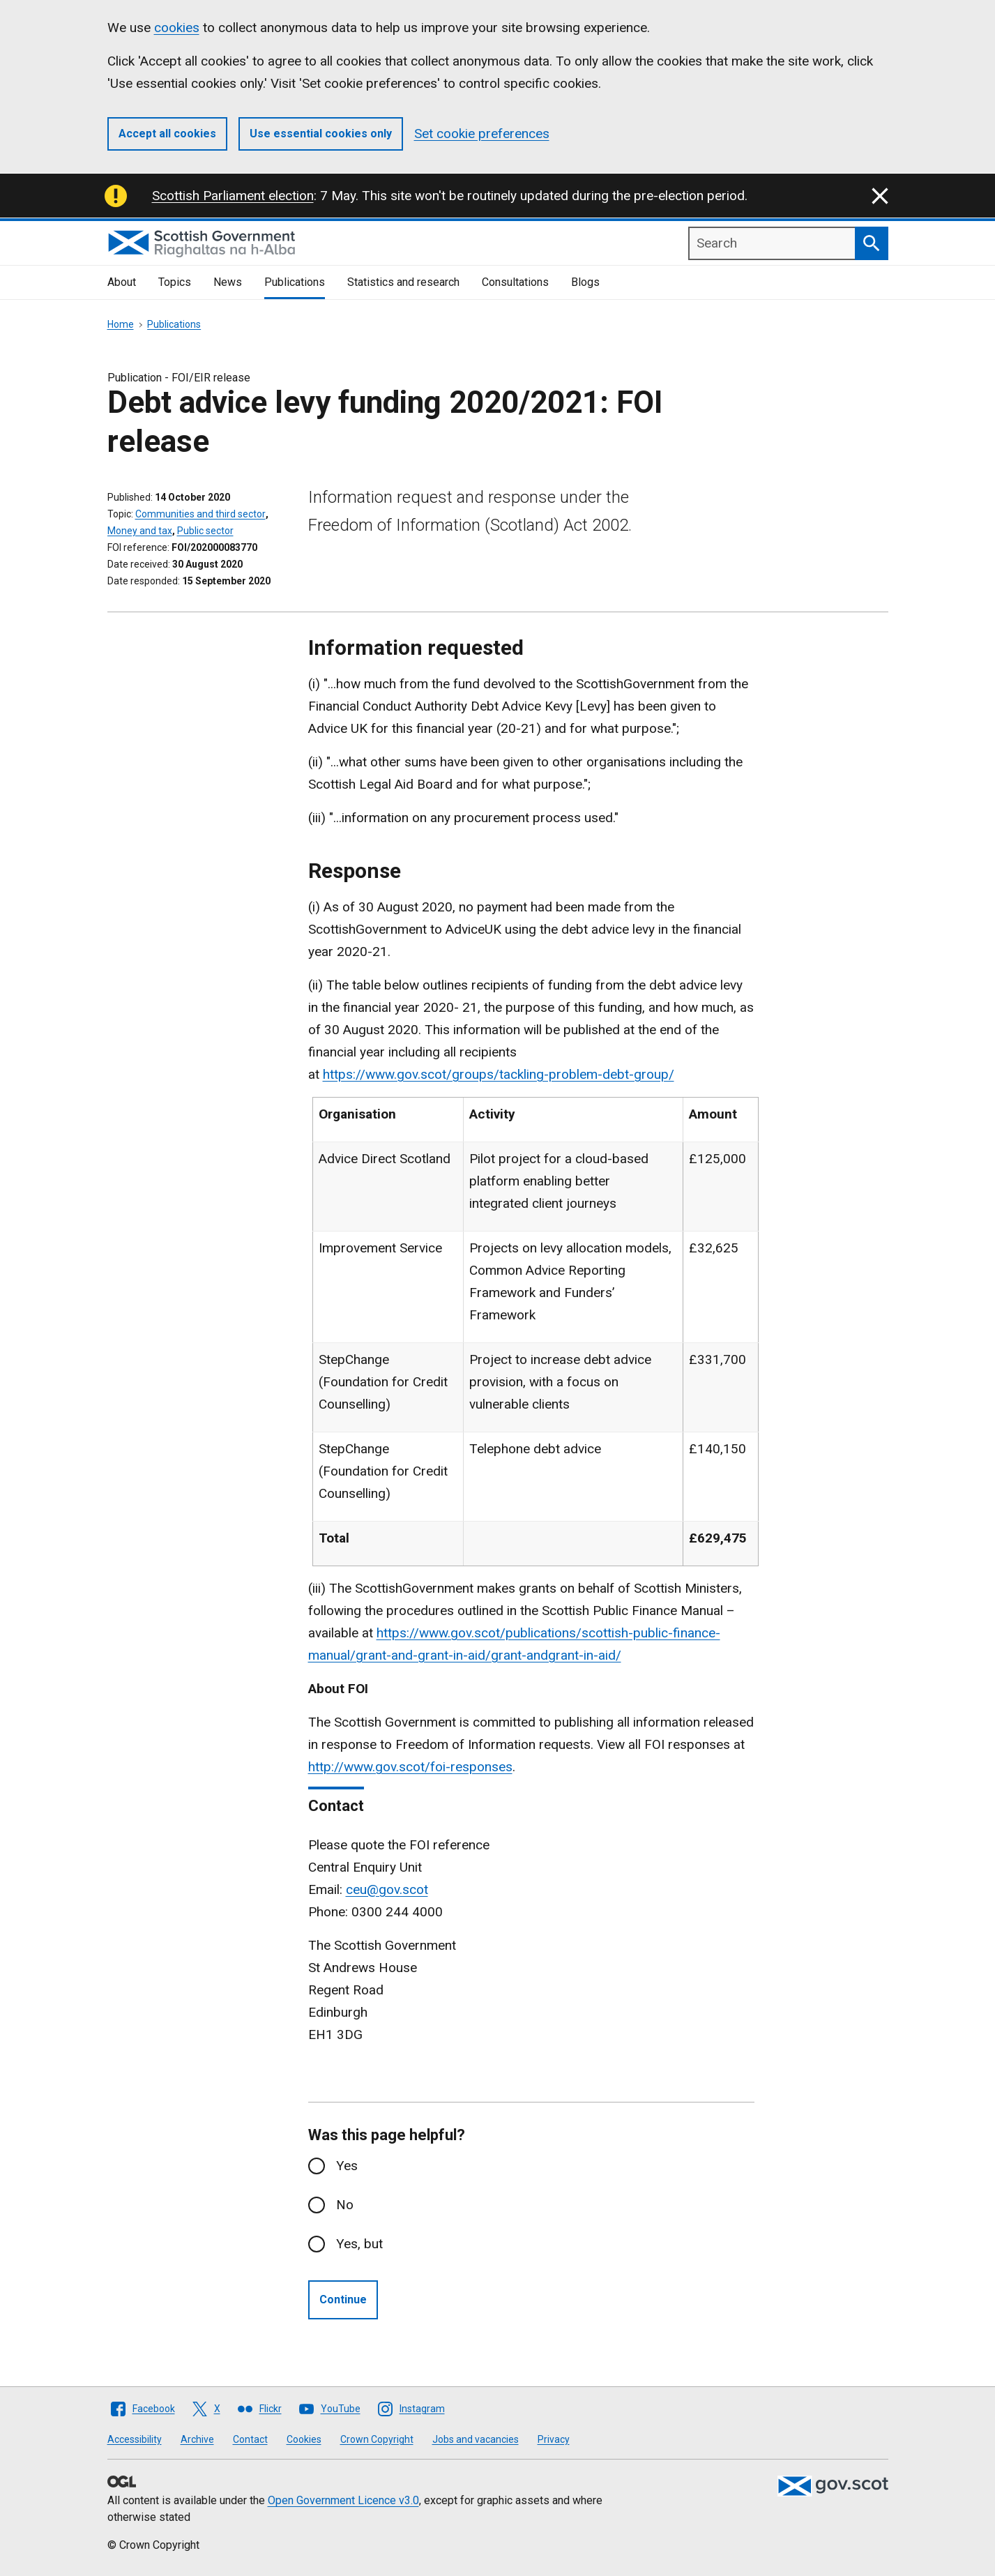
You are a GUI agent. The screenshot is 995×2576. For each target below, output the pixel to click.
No (345, 2205)
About (121, 282)
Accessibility (134, 2439)
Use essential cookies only (321, 133)
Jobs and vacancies (475, 2439)
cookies (176, 28)
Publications (294, 282)
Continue (343, 2299)
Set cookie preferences (481, 134)
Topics (174, 282)
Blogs (585, 282)
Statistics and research (403, 282)
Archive (197, 2439)
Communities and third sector (200, 514)
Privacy (554, 2439)
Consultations (515, 282)
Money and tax (139, 530)
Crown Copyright (376, 2439)
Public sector (205, 530)
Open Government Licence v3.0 (343, 2500)
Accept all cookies (167, 133)
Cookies (304, 2439)
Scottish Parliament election (233, 196)
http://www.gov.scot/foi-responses (410, 1767)
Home (120, 324)
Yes (347, 2166)
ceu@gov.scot (387, 1889)
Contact (250, 2439)
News (227, 282)
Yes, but (359, 2244)
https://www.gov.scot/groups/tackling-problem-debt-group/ (498, 1074)
